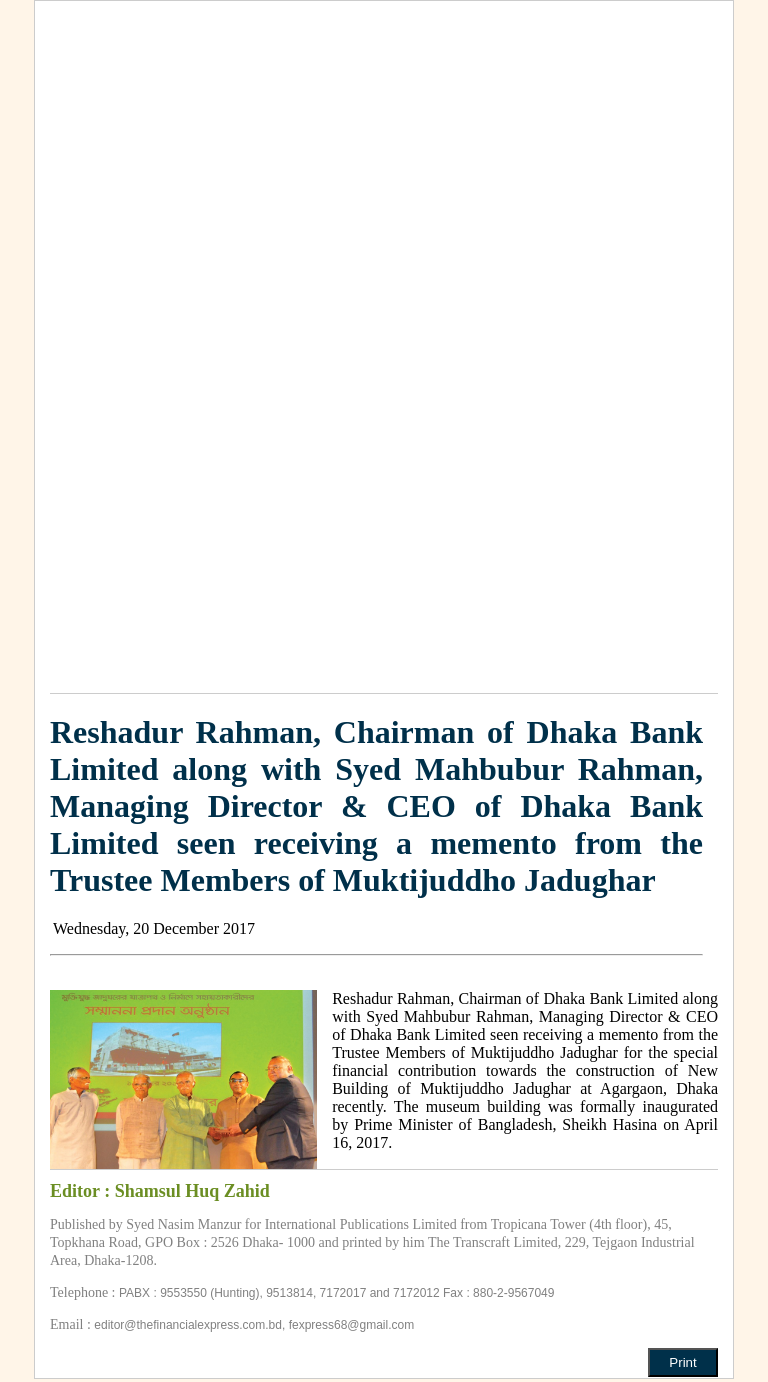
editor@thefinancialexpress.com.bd (188, 1325)
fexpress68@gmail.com (352, 1325)
